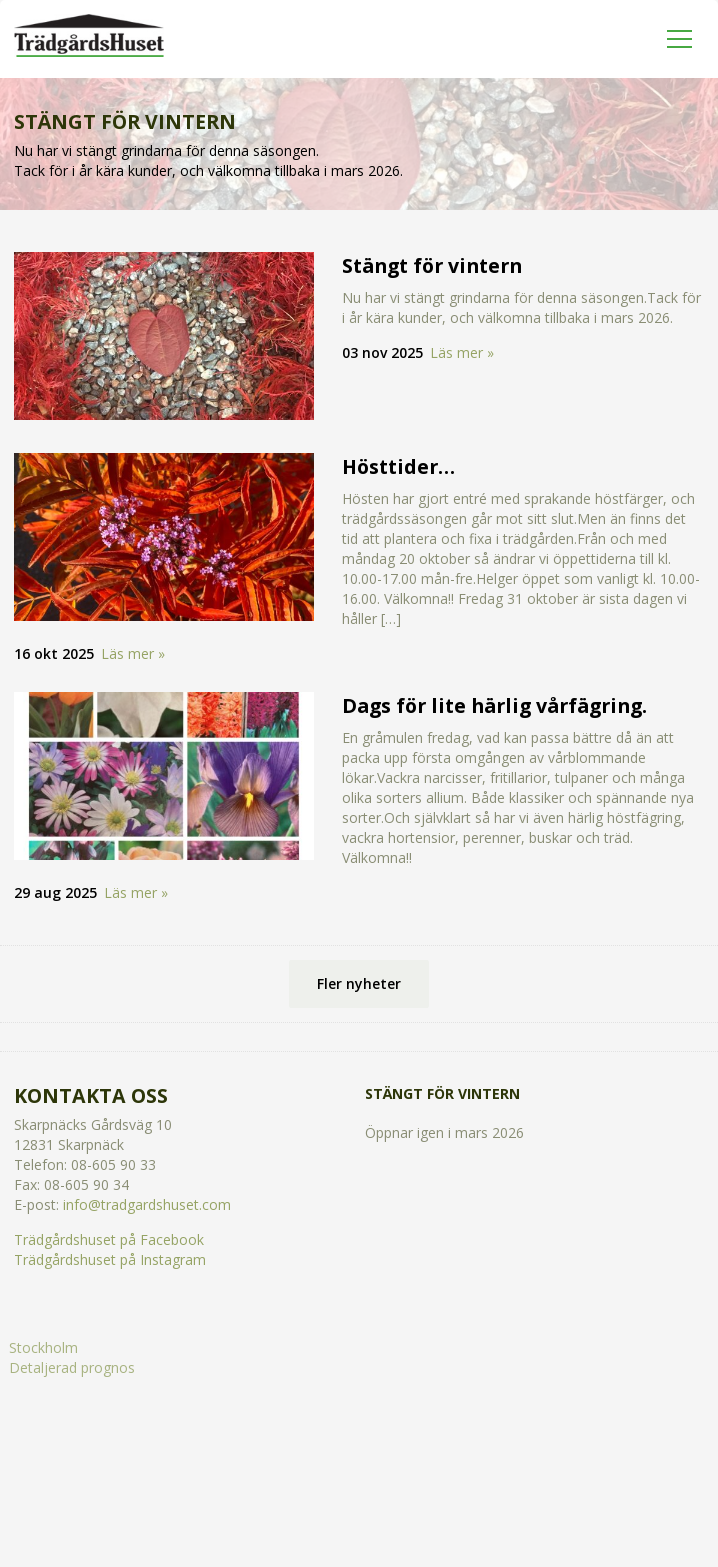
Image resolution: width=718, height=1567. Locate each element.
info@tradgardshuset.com (147, 1204)
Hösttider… (398, 466)
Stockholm (43, 1347)
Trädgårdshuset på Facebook (109, 1239)
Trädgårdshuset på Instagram (110, 1259)
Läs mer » (462, 352)
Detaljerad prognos (72, 1367)
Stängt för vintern (432, 265)
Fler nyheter (359, 983)
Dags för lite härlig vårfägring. (494, 705)
